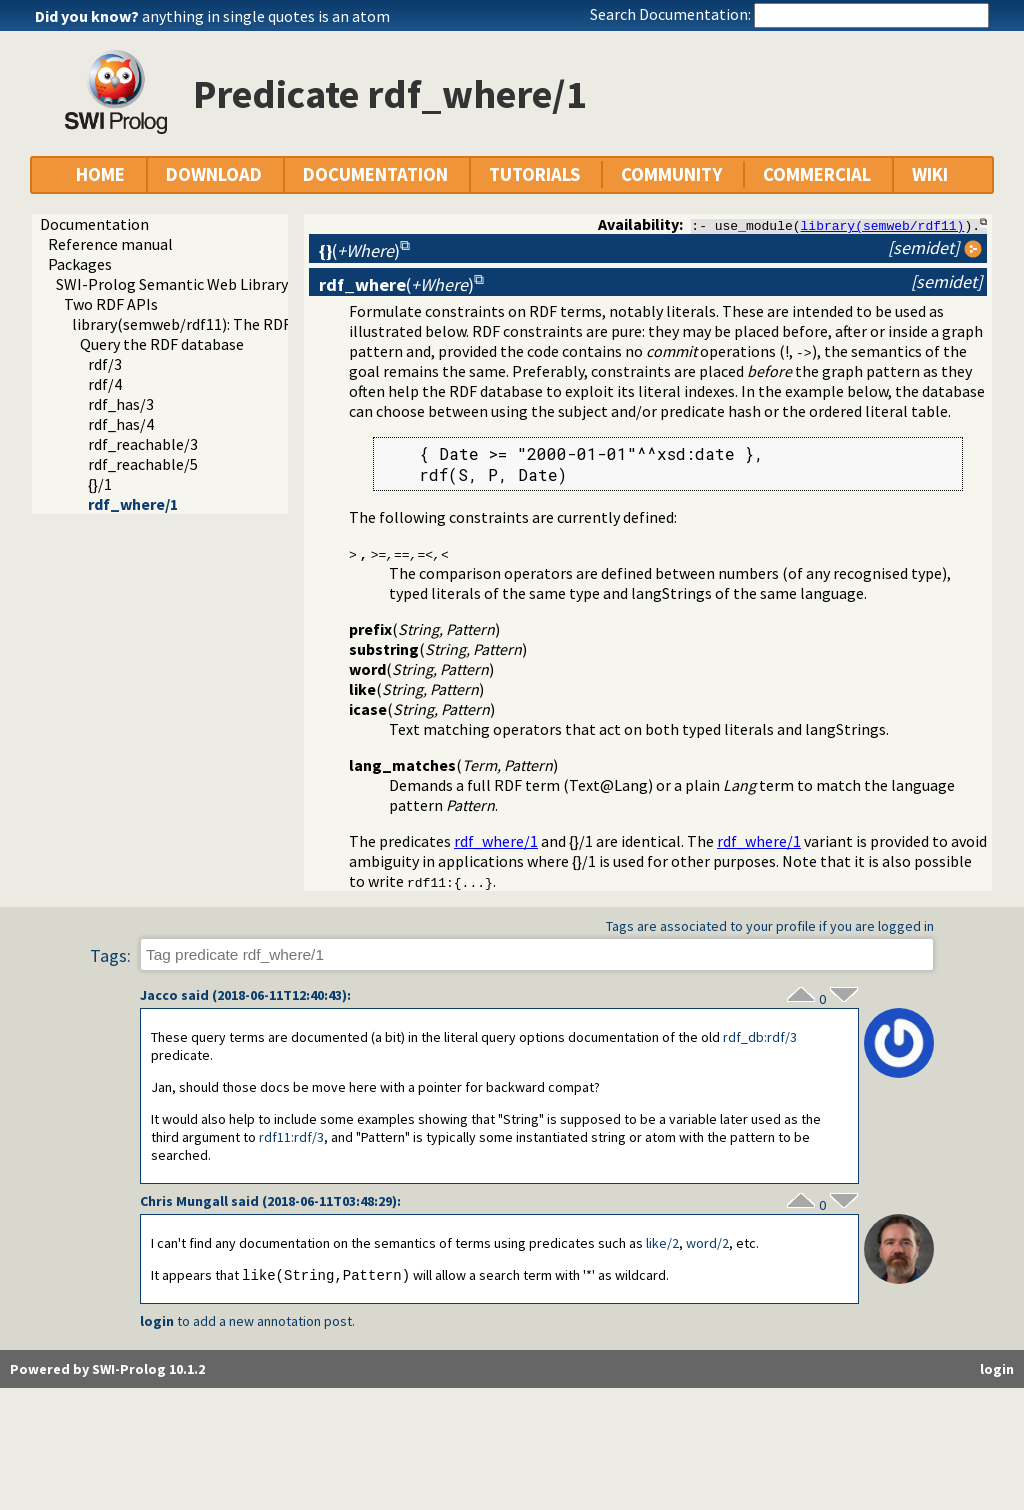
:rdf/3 (760, 1038)
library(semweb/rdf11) (883, 225)
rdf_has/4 (121, 424)
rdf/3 (105, 364)
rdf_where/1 (133, 504)
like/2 (662, 1244)
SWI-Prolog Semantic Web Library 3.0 (183, 284)
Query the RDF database (162, 344)
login (157, 1323)
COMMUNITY (671, 174)
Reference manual (110, 244)
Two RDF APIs (111, 304)
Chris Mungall (184, 1202)
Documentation (94, 224)
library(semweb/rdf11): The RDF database (214, 324)
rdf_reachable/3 (143, 444)
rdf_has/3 (121, 404)
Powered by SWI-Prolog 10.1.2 (107, 1371)
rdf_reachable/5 (143, 464)
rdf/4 (105, 384)
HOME (100, 174)
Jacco (159, 996)
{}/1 (100, 484)
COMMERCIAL (817, 174)
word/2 (707, 1244)
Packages (80, 264)
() (359, 250)
